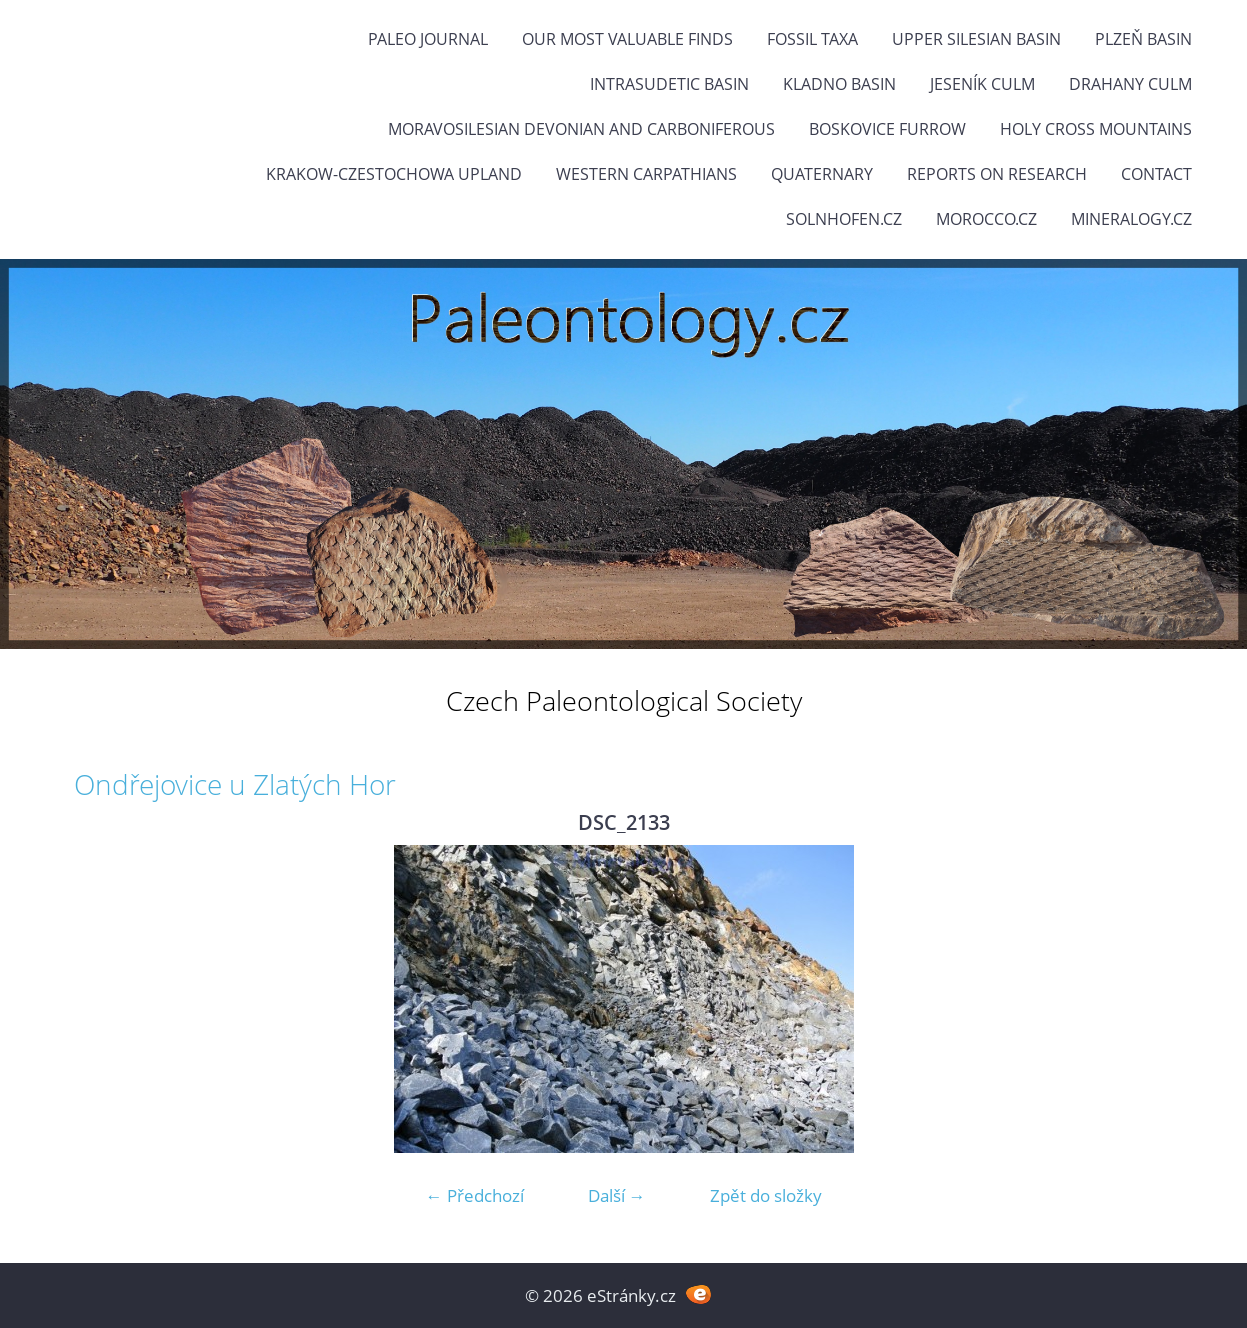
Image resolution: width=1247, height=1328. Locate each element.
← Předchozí (475, 1195)
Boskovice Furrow (887, 129)
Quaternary (822, 174)
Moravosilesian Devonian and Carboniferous (581, 129)
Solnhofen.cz (844, 219)
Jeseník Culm (982, 84)
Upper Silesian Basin (976, 39)
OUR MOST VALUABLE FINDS (627, 39)
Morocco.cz (986, 219)
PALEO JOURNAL (428, 39)
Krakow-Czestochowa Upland (394, 174)
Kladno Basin (839, 84)
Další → (617, 1195)
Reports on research (997, 174)
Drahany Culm (1130, 84)
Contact (1156, 174)
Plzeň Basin (1143, 39)
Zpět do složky (766, 1195)
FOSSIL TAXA (812, 39)
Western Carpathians (646, 174)
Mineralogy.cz (1131, 219)
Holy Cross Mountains (1096, 129)
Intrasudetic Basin (669, 84)
